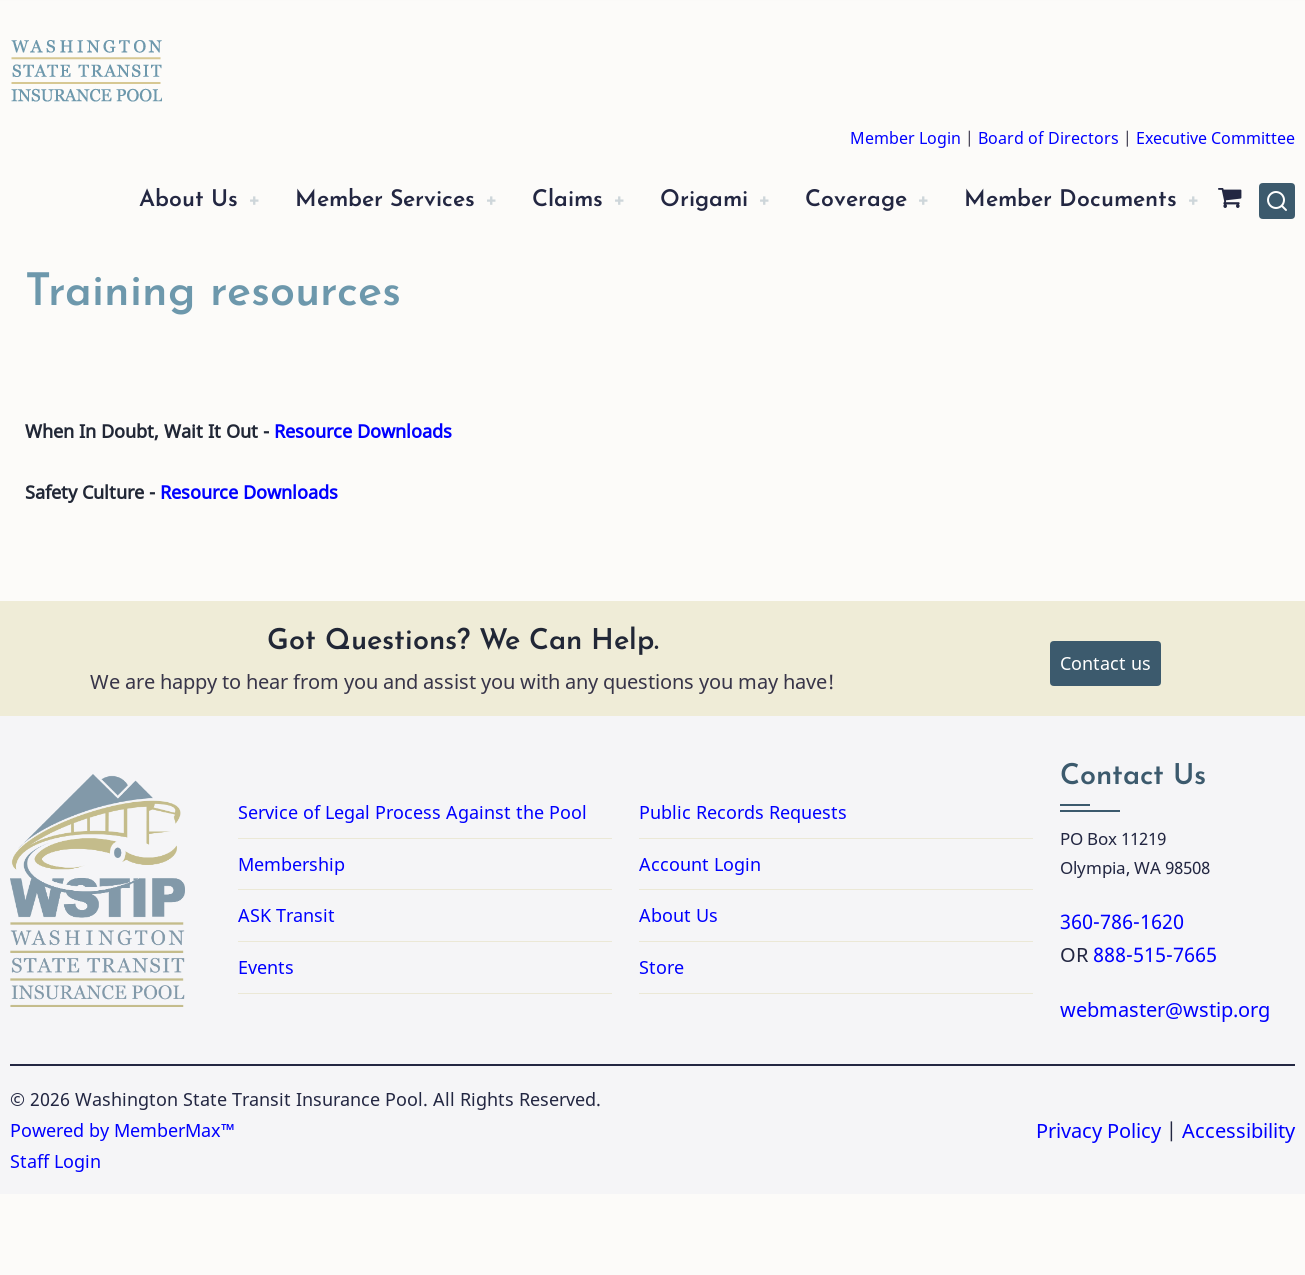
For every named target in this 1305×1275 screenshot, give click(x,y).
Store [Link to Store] (661, 1048)
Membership (291, 945)
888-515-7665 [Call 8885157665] (1155, 1035)
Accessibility (1238, 1210)
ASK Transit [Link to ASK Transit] (286, 996)
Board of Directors (1048, 138)
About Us (121, 200)
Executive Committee (1215, 138)
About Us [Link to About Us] (678, 996)
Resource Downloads (363, 512)
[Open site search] (1277, 241)
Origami (674, 200)
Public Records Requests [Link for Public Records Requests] (823, 893)
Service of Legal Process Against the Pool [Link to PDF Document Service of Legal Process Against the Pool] (412, 893)
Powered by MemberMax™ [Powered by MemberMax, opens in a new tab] (122, 1211)
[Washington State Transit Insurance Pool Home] (87, 56)
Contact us (1105, 744)
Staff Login (55, 1242)
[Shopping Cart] (62, 281)
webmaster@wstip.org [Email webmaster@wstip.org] (1165, 1090)
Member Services (332, 200)
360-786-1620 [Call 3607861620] (1122, 1001)
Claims (528, 200)
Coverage (836, 200)
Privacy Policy (1098, 1210)
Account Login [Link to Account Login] (700, 945)
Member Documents (1065, 200)
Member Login (905, 138)
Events (266, 1048)
